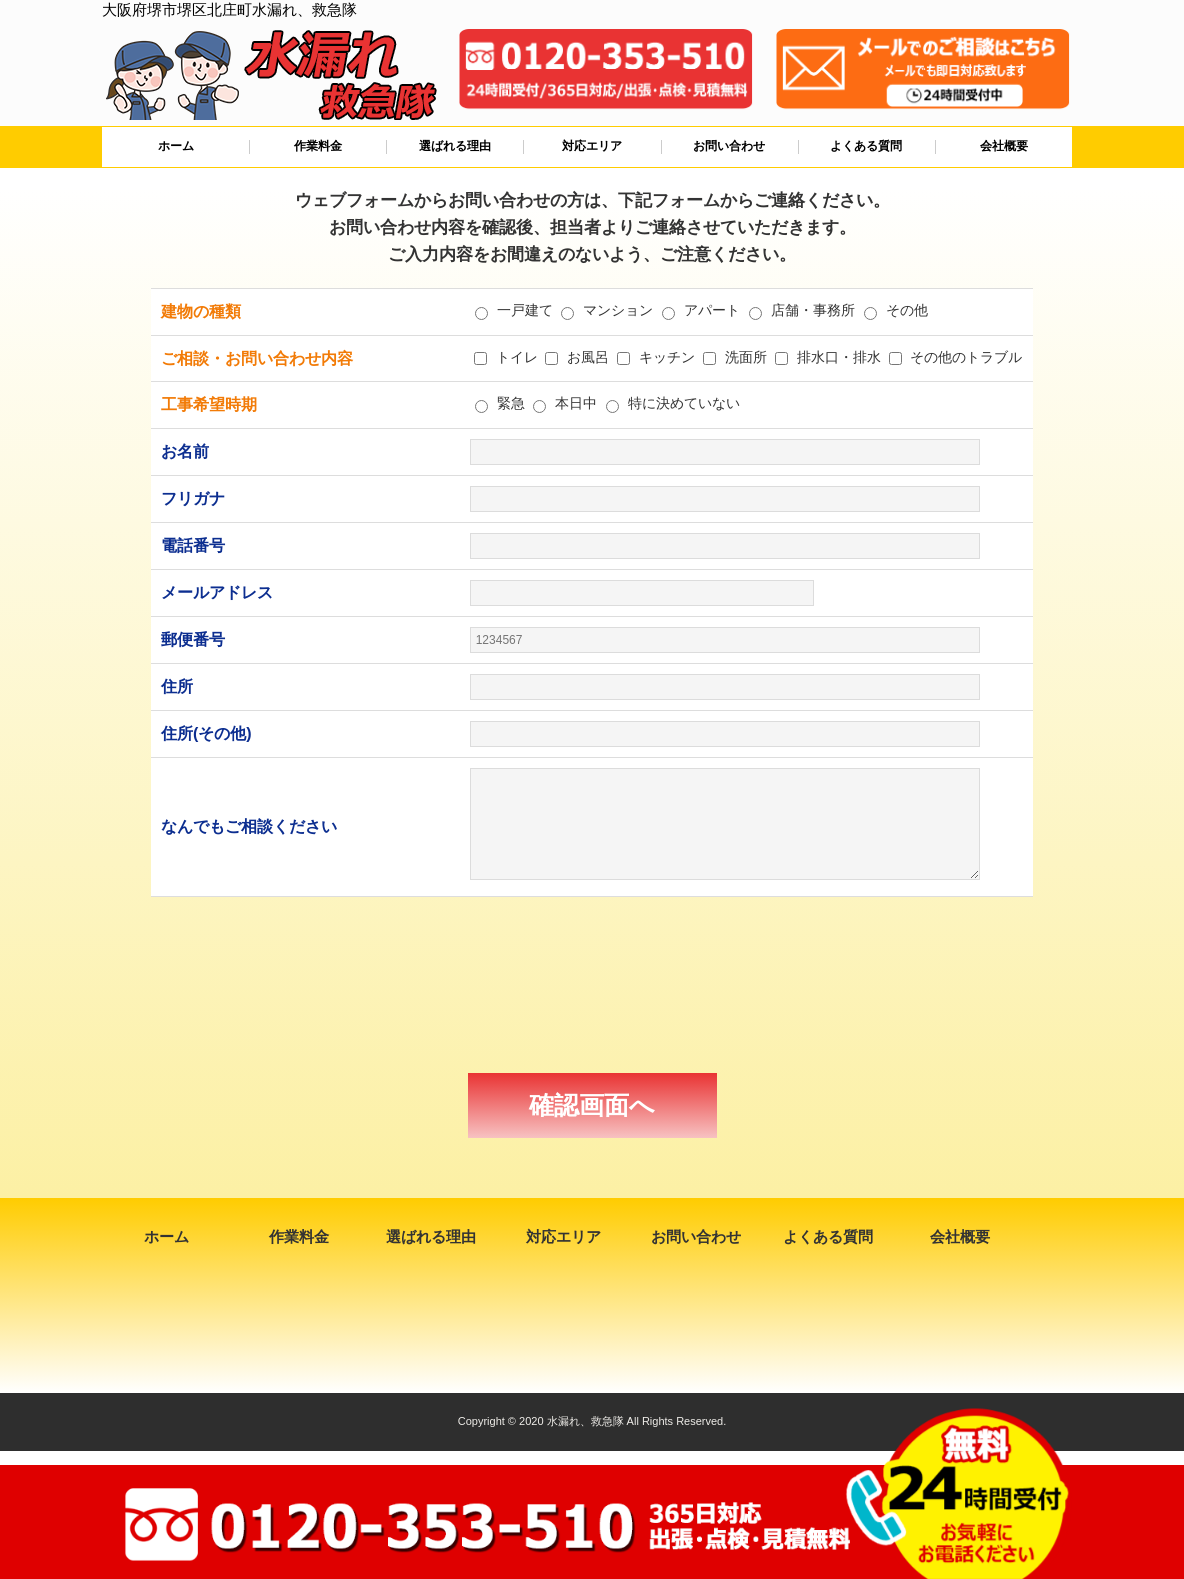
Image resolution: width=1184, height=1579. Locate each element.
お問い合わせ (729, 146)
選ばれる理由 (455, 146)
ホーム (176, 146)
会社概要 (1004, 146)
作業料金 (318, 146)
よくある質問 (866, 146)
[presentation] (592, 985)
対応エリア (592, 146)
